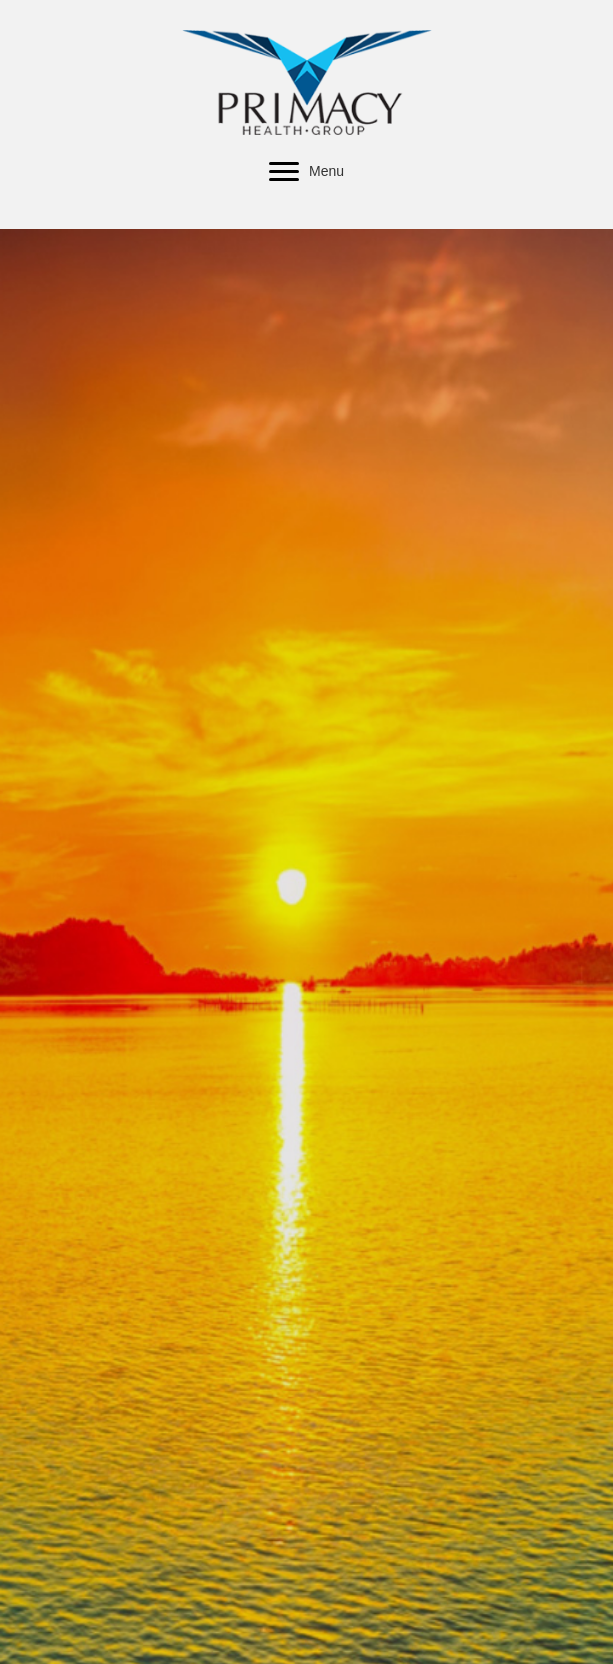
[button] (284, 172)
